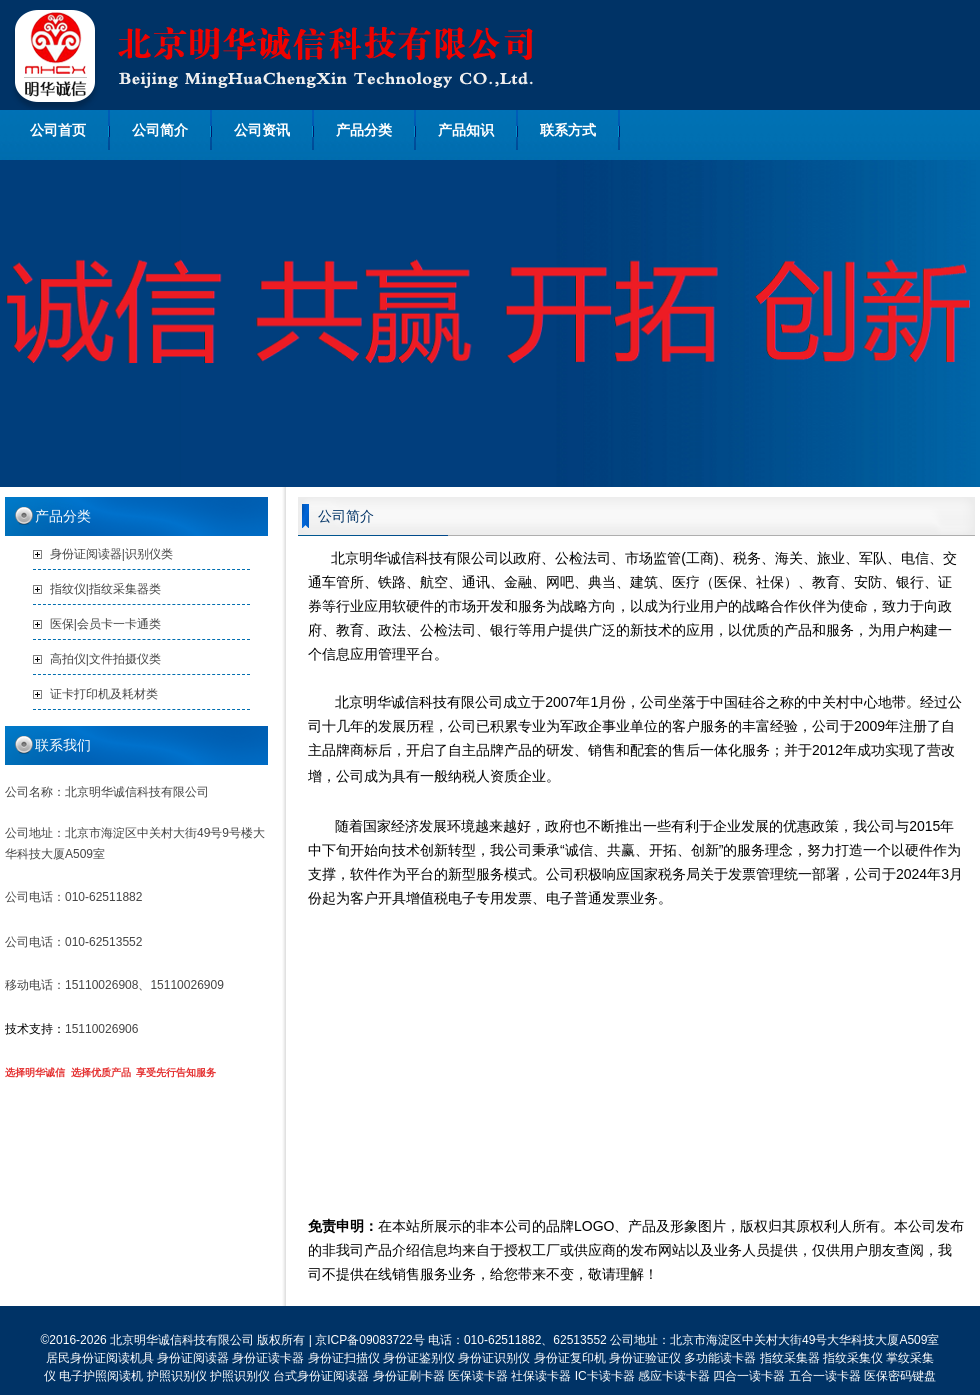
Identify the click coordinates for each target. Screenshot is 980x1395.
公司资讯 (262, 130)
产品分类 (364, 130)
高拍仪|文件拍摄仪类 (105, 659)
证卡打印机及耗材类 (104, 694)
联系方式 (568, 130)
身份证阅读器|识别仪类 (111, 554)
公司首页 (58, 130)
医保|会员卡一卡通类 (105, 624)
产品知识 (466, 130)
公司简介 (160, 130)
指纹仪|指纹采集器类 (105, 589)
